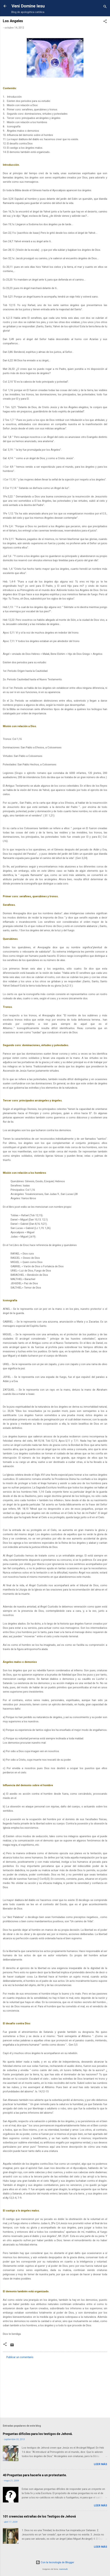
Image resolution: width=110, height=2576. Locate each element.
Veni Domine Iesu (28, 6)
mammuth (63, 2569)
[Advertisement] (55, 2387)
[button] (105, 22)
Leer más (100, 2464)
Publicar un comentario (19, 2357)
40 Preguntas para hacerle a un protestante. (35, 2475)
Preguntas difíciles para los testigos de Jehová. (38, 2434)
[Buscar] (105, 7)
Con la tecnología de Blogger (55, 2562)
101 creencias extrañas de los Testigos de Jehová (39, 2516)
